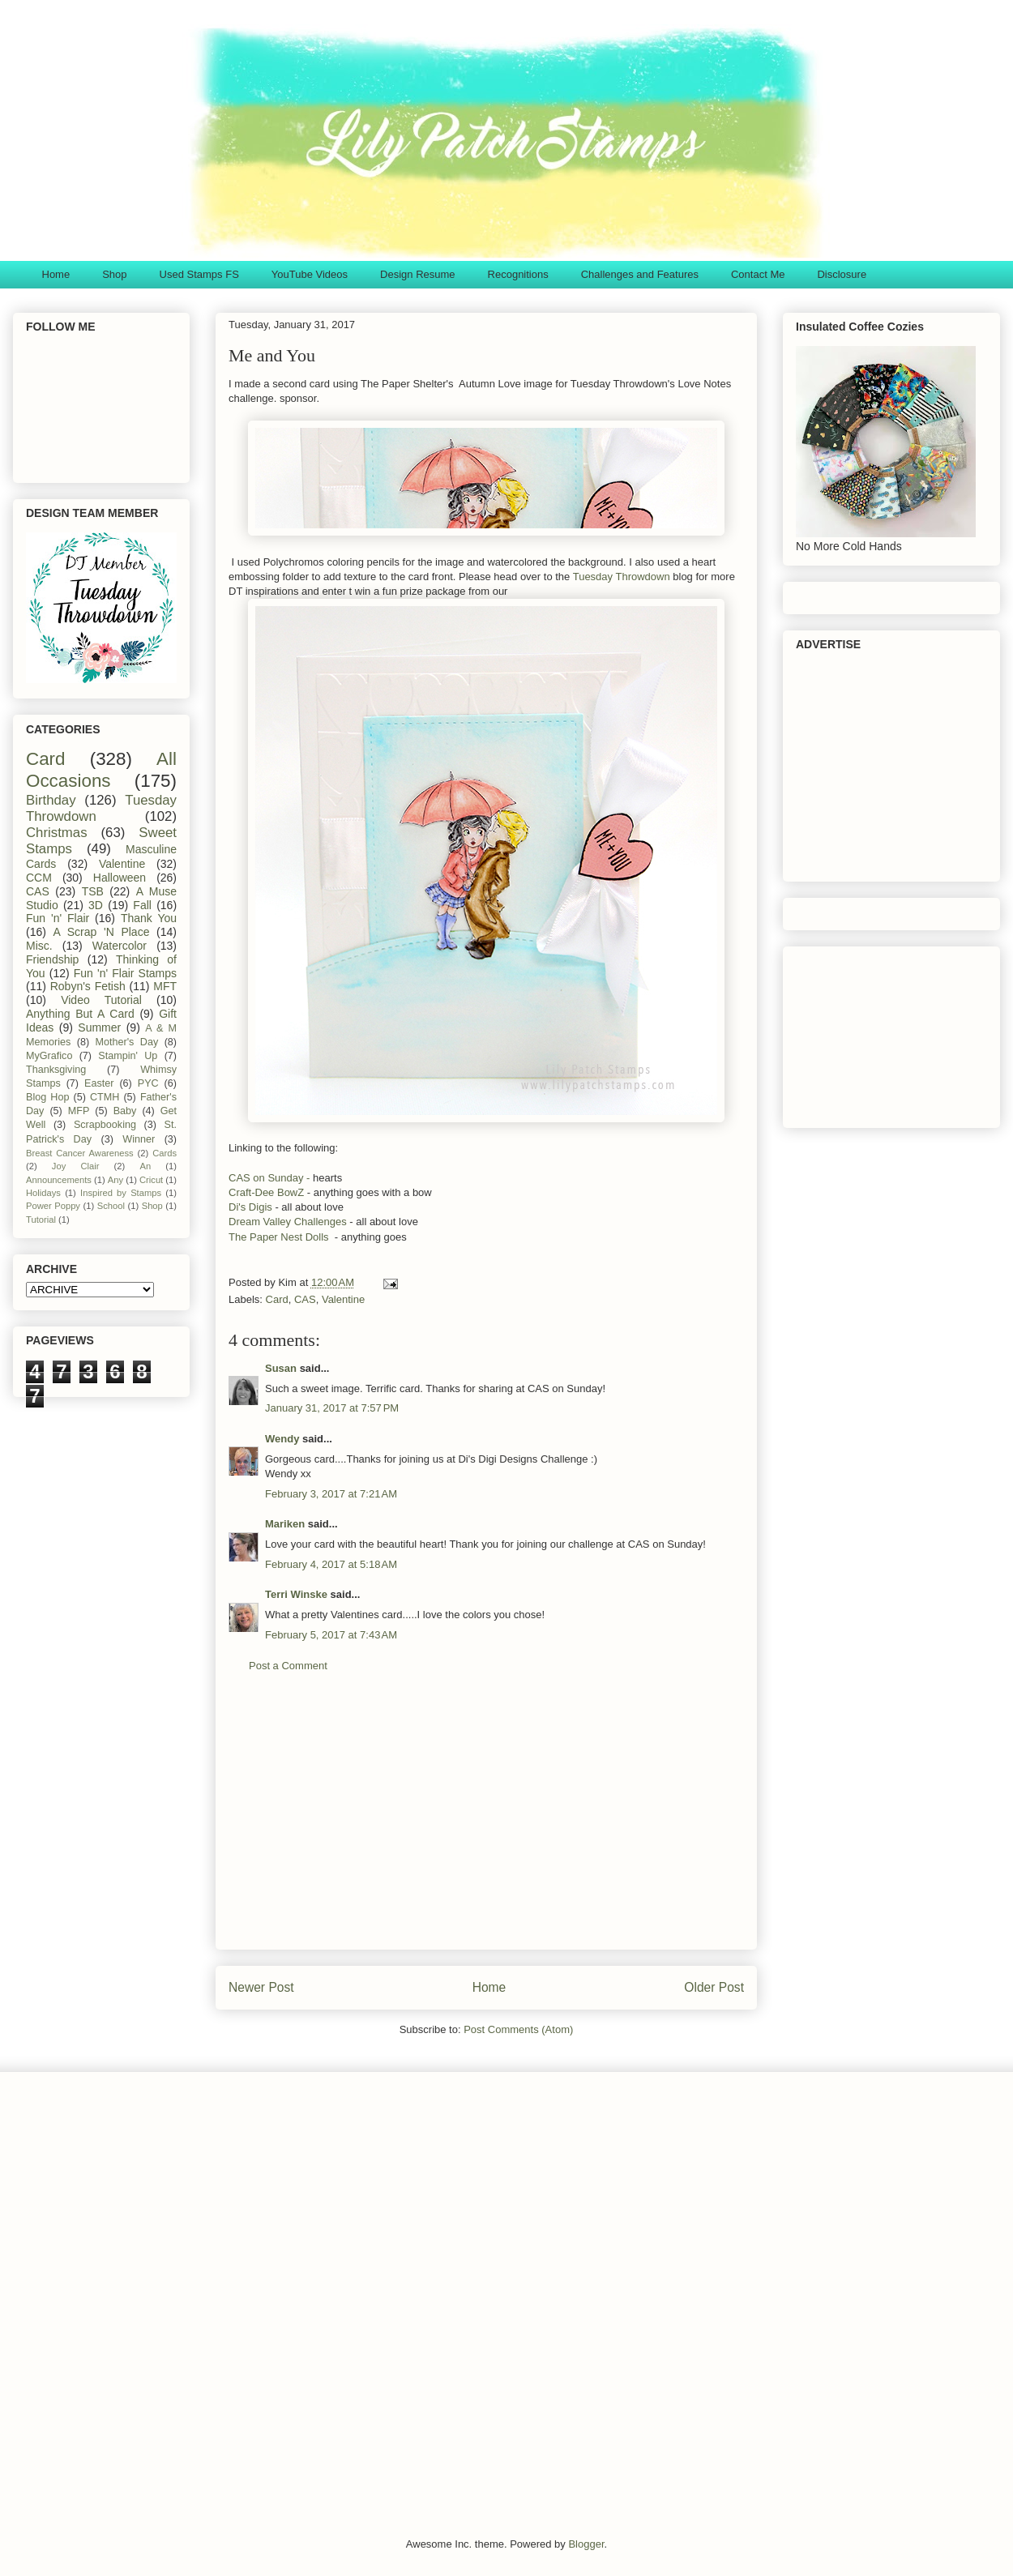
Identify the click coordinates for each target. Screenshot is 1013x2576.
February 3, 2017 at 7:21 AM (331, 1494)
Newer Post (261, 1987)
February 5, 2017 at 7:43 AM (331, 1635)
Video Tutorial (101, 999)
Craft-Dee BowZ (266, 1192)
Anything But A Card (80, 1013)
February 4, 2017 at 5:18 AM (331, 1564)
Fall (142, 905)
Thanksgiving (56, 1069)
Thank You (149, 918)
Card (277, 1299)
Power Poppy (53, 1206)
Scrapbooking (105, 1124)
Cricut (151, 1180)
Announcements (59, 1180)
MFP (79, 1111)
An (145, 1166)
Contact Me (757, 274)
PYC (148, 1083)
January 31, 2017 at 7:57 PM (332, 1408)
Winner (138, 1139)
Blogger (586, 2544)
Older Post (714, 1987)
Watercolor (119, 945)
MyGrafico (49, 1056)
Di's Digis (252, 1207)
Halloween (119, 877)
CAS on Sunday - (269, 1178)
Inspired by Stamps (120, 1193)
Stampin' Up (127, 1056)
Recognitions (518, 274)
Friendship (52, 959)
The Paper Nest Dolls (279, 1237)
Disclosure (841, 274)
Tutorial (41, 1219)
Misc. (39, 945)
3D (95, 905)
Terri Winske (296, 1594)
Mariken (285, 1524)
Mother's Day (127, 1042)
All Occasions (101, 770)
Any (115, 1180)
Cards (164, 1153)
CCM (39, 877)
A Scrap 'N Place (101, 931)
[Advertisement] (486, 1823)
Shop (114, 274)
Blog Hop (47, 1097)
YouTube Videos (309, 274)
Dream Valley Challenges (288, 1221)
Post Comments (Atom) (518, 2029)
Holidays (43, 1193)
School (111, 1206)
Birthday (51, 800)
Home (56, 274)
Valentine (343, 1299)
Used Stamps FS (199, 274)
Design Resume (417, 274)
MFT (165, 986)
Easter (98, 1083)
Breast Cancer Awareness (80, 1153)
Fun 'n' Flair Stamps (125, 973)
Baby (125, 1111)
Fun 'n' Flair (57, 918)
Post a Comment (288, 1666)
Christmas (57, 832)
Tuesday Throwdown (621, 576)
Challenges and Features (640, 274)
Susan (281, 1368)
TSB (93, 891)
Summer (99, 1027)
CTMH (104, 1097)
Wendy (282, 1439)
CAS (305, 1299)
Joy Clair (76, 1166)
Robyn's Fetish (88, 986)
